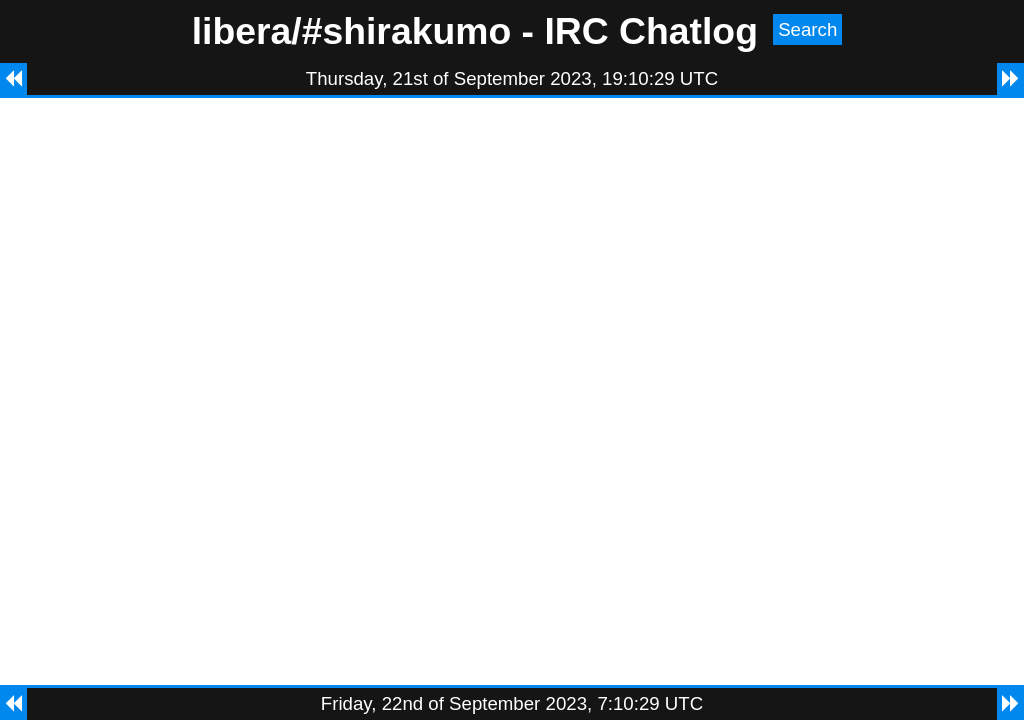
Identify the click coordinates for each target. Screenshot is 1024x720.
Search (807, 29)
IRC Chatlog (651, 31)
